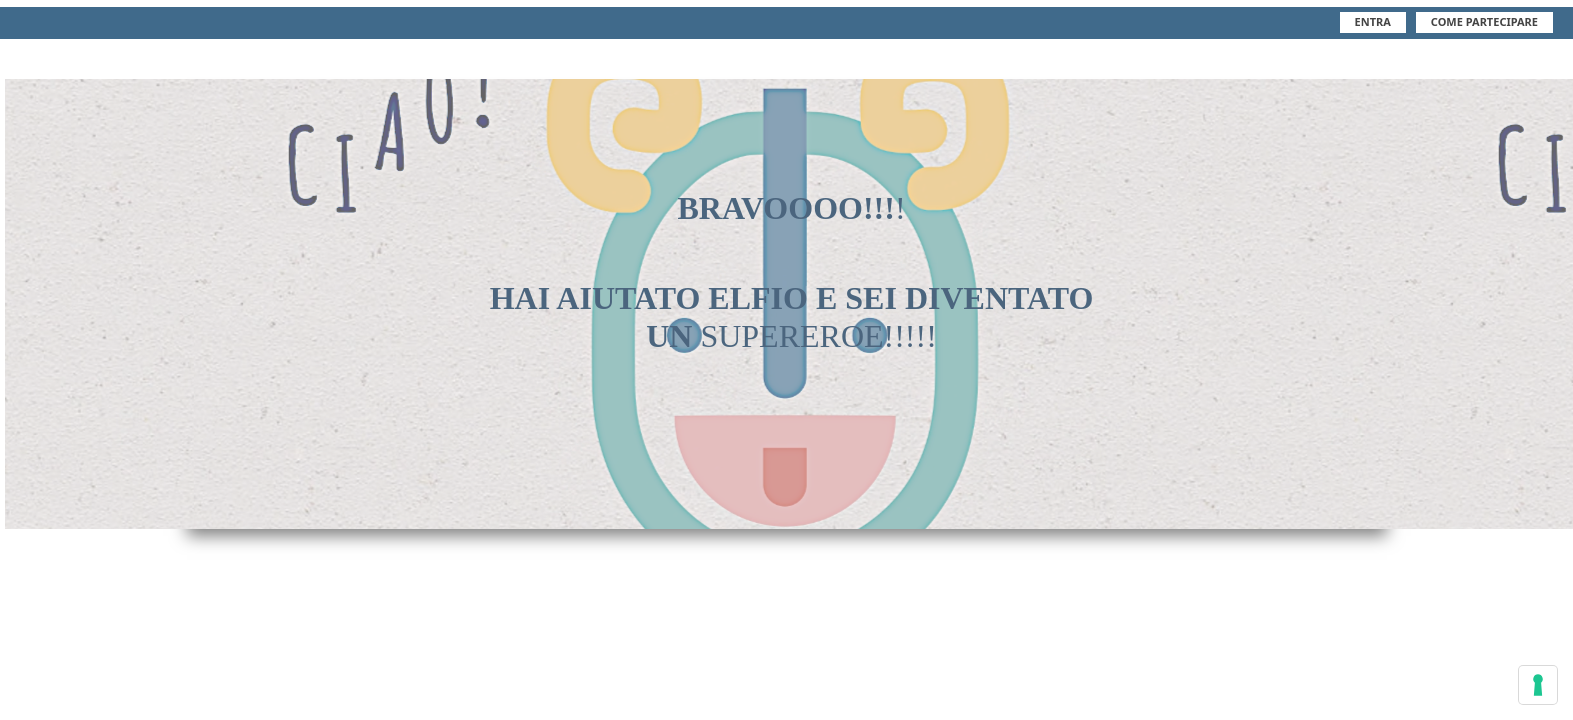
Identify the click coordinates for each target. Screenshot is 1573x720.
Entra (1373, 21)
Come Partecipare (1484, 21)
